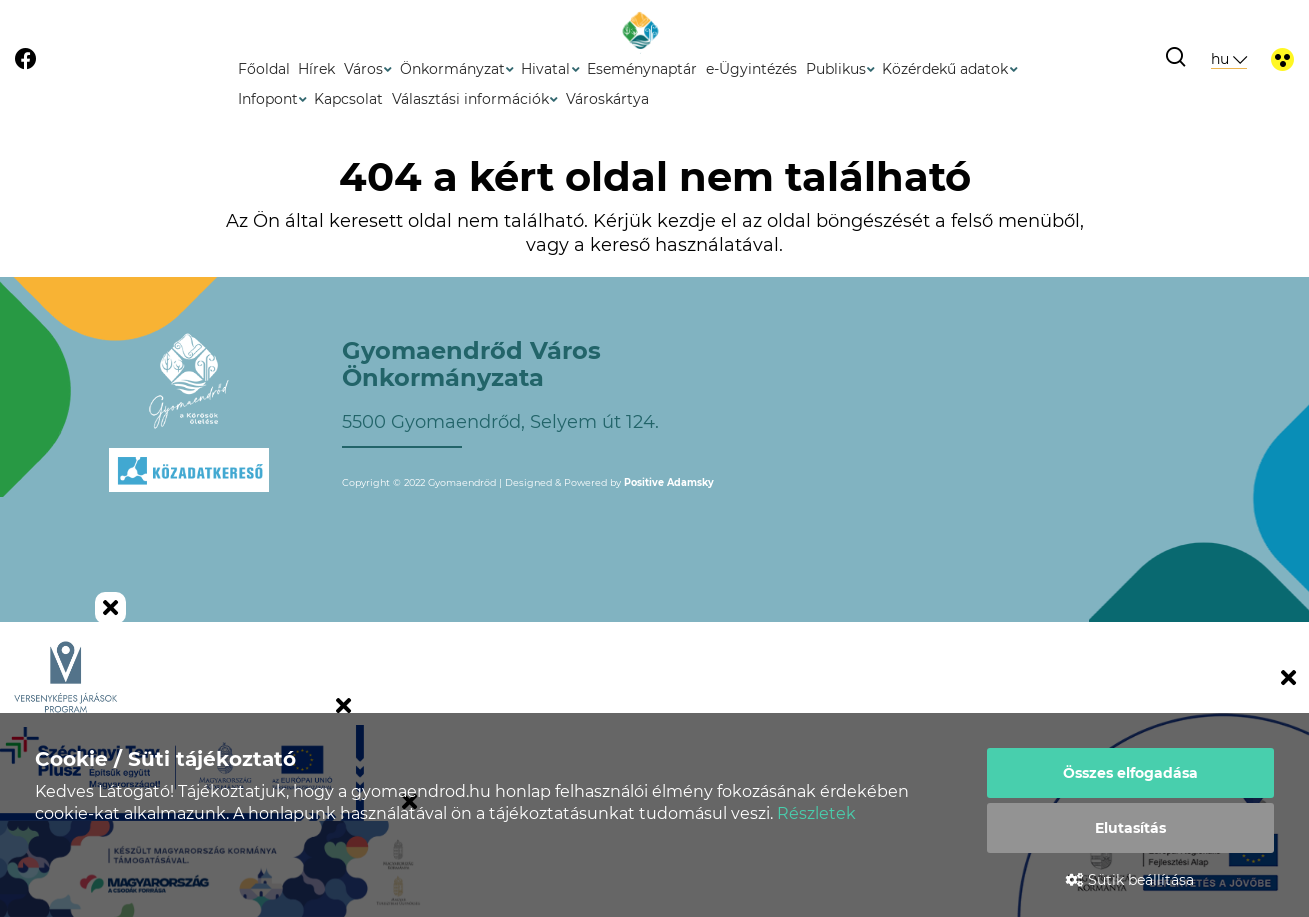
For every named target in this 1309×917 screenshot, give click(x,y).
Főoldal (264, 69)
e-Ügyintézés (751, 69)
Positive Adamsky (669, 482)
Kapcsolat (348, 99)
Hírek (316, 69)
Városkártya (607, 99)
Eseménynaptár (642, 69)
